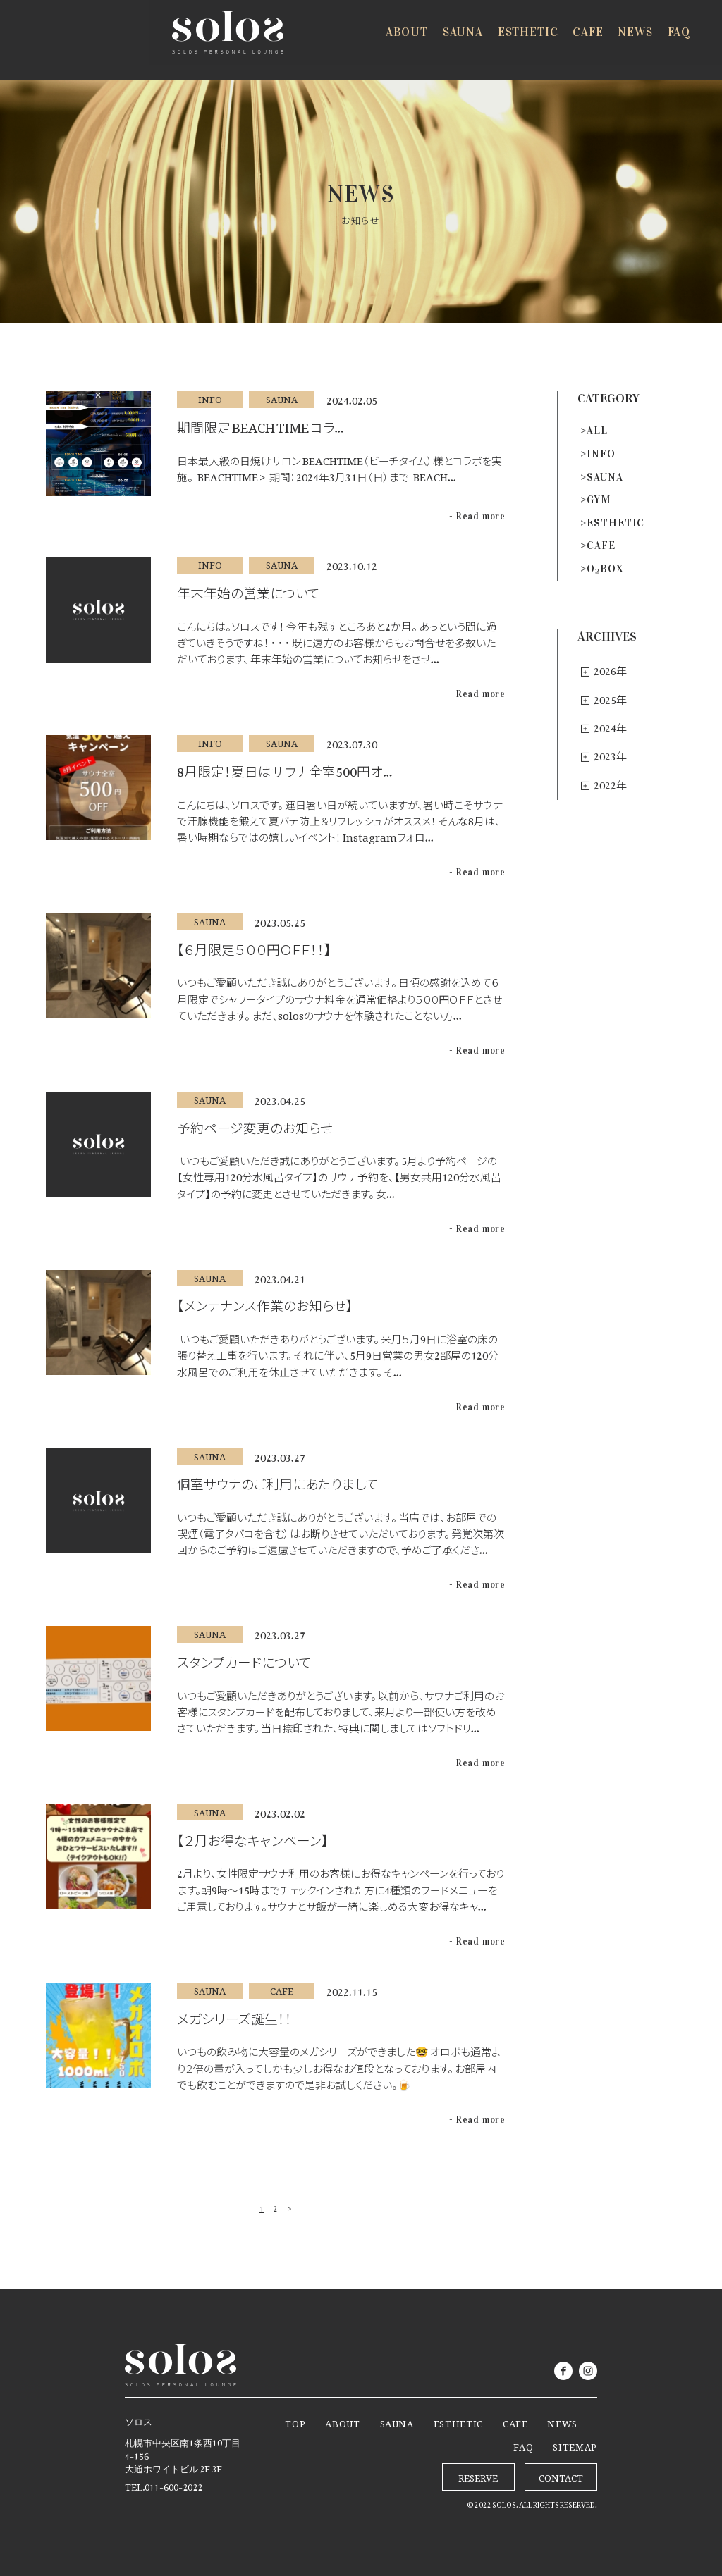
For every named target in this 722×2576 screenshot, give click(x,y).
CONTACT (561, 2475)
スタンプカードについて (244, 1659)
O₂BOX (605, 568)
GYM (599, 499)
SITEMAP (575, 2445)
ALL (597, 430)
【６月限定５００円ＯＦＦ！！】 (254, 946)
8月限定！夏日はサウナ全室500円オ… (284, 768)
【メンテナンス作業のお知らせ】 (265, 1302)
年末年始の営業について (248, 590)
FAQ (523, 2445)
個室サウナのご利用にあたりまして (278, 1481)
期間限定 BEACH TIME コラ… (260, 424)
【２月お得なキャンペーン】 (253, 1837)
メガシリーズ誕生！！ (234, 2015)
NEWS (562, 2421)
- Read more (477, 516)
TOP (295, 2421)
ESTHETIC (615, 523)
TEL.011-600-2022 (163, 2484)
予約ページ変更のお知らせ (255, 1125)
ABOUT (342, 2421)
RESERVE (650, 41)
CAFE (601, 545)
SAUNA (605, 477)
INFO (601, 454)
